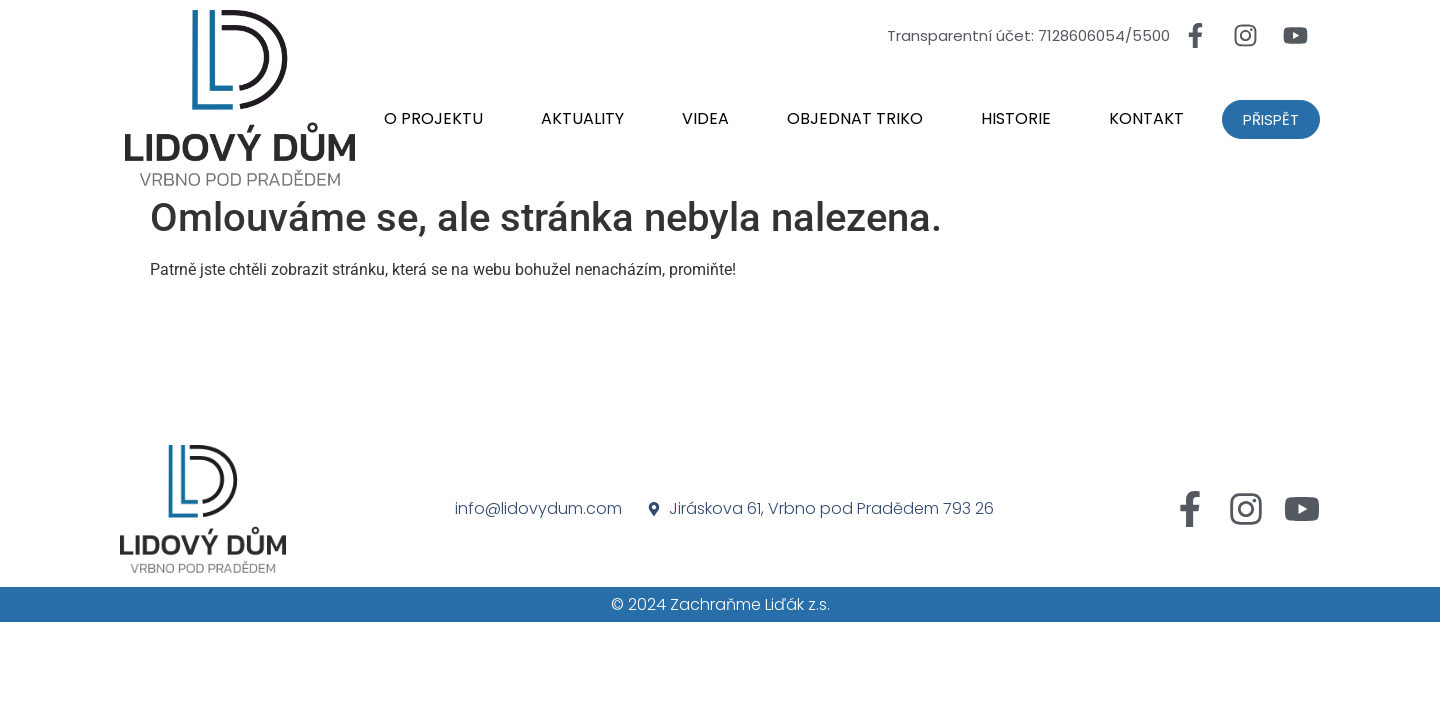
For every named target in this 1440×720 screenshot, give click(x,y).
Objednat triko (855, 118)
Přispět (1271, 119)
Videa (705, 118)
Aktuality (582, 118)
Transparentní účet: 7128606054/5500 (1028, 35)
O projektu (433, 118)
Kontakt (1146, 118)
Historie (1016, 118)
